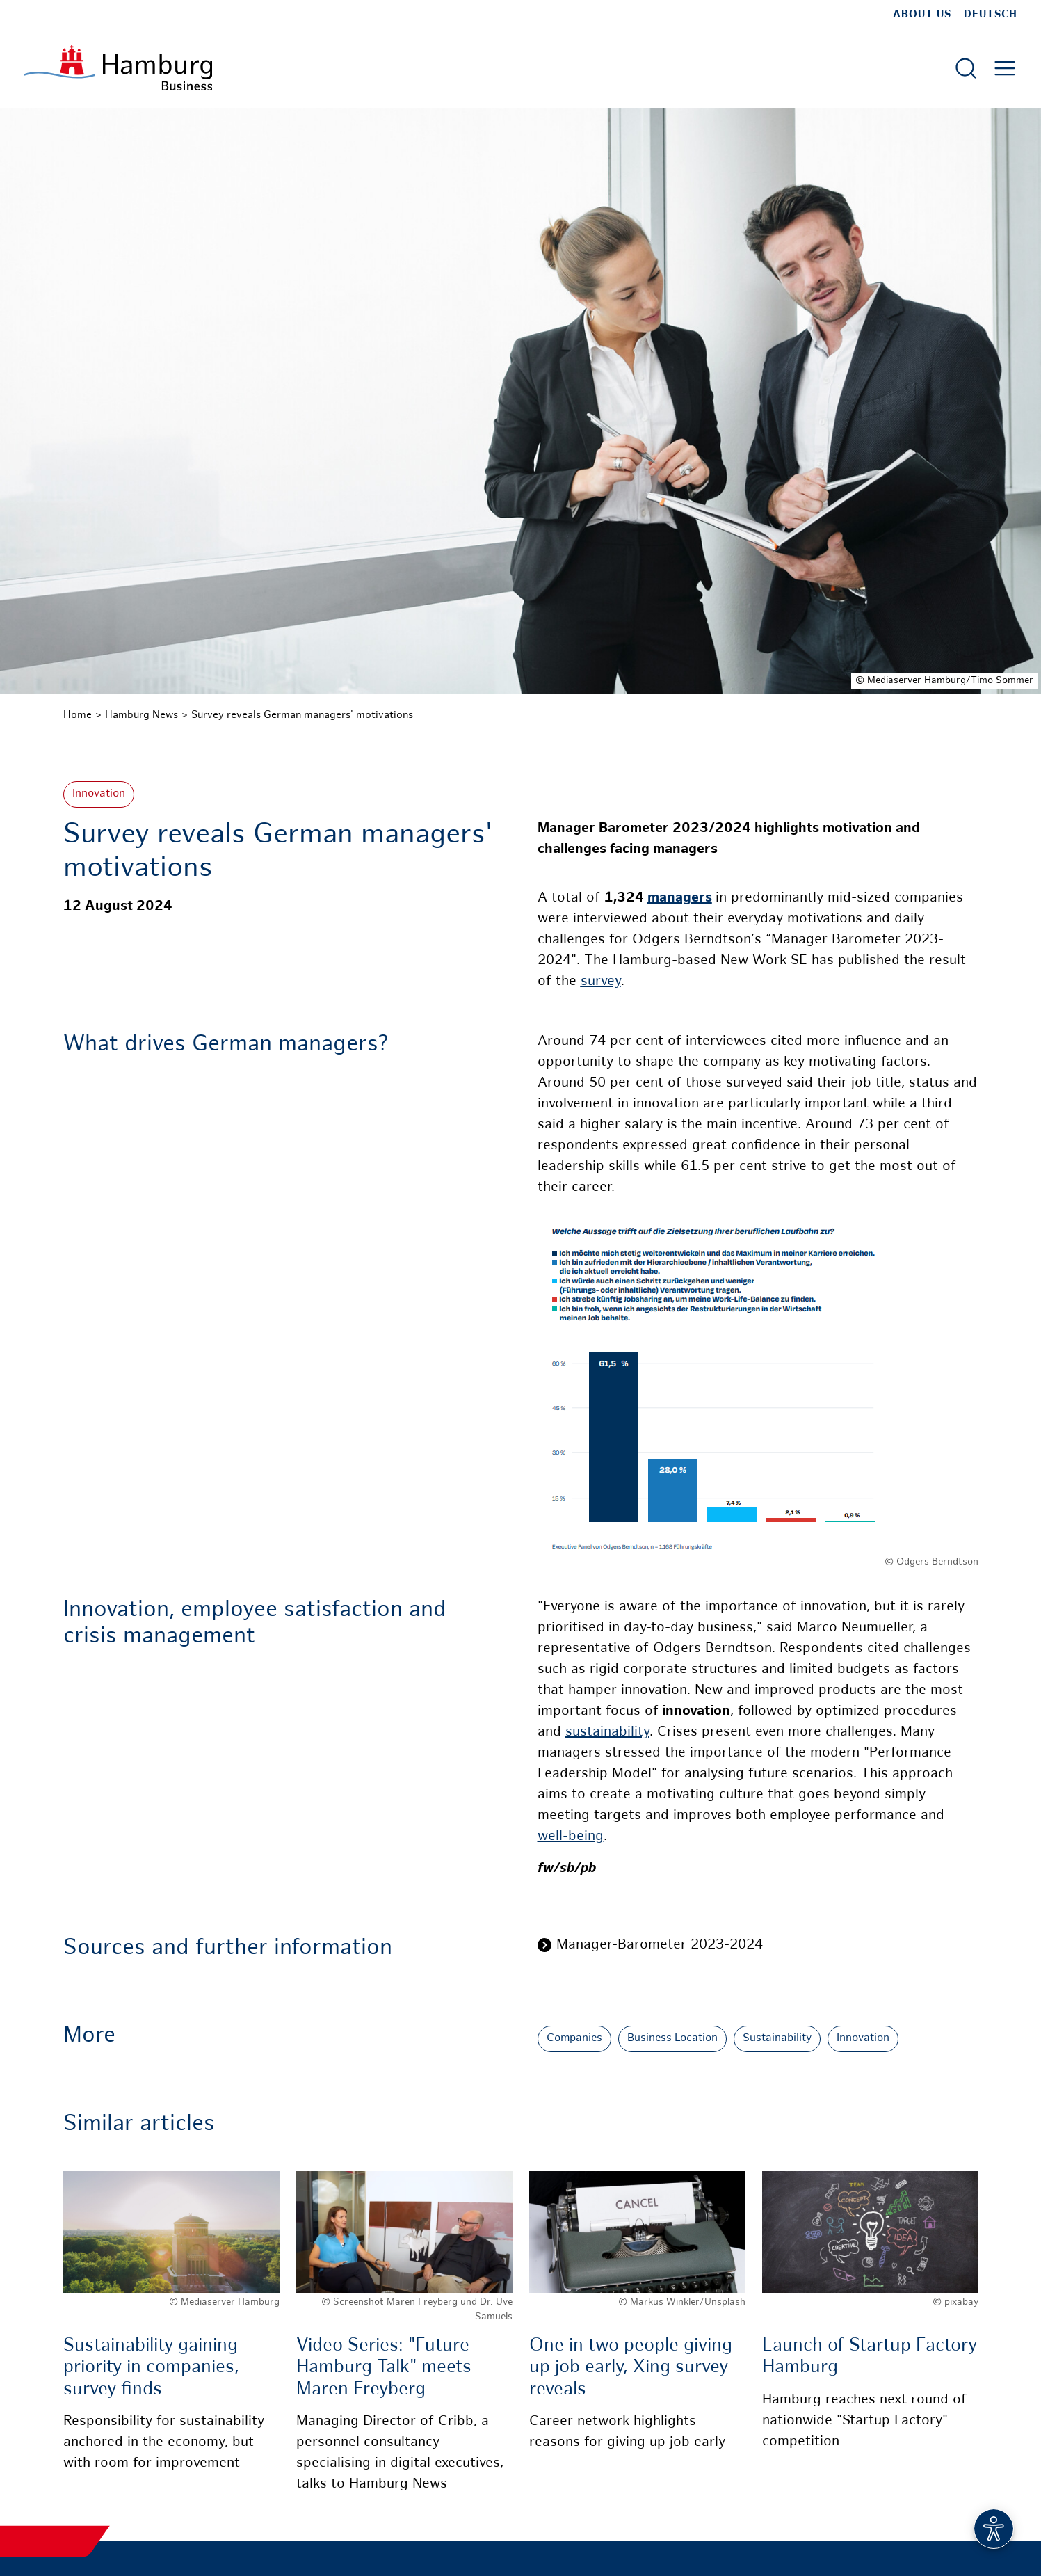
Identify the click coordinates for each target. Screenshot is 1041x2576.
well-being (571, 1836)
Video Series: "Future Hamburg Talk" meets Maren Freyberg (383, 2367)
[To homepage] (118, 67)
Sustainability (777, 2038)
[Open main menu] (1004, 68)
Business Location (672, 2038)
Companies (574, 2038)
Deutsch (990, 14)
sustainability (607, 1732)
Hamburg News (141, 715)
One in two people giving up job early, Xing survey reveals (630, 2367)
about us (922, 14)
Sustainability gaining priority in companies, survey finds (151, 2367)
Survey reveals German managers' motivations (302, 715)
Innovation (98, 794)
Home (77, 715)
